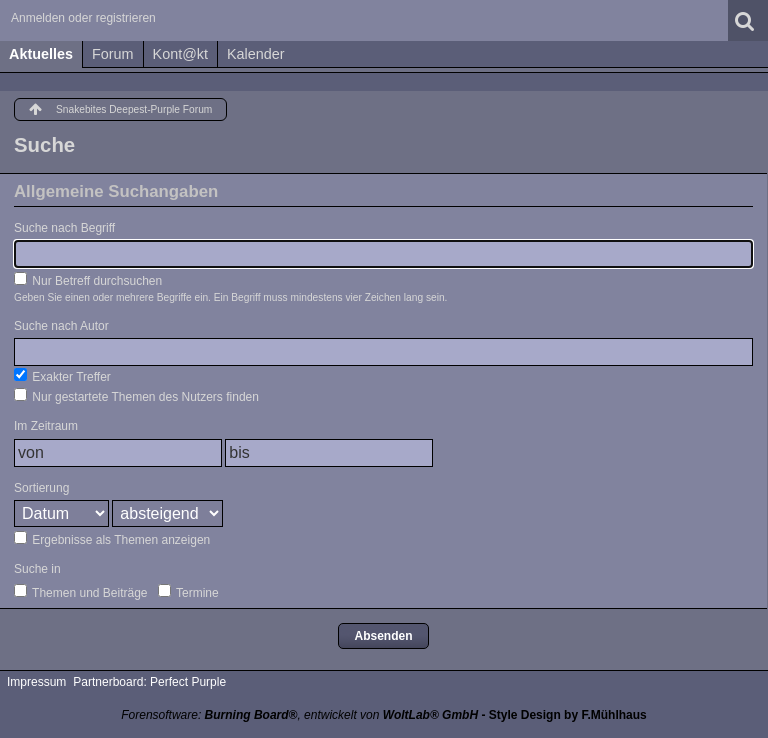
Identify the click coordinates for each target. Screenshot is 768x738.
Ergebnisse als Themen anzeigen (112, 539)
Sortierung (41, 488)
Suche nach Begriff (64, 228)
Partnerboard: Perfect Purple (149, 682)
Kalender (256, 54)
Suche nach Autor (61, 326)
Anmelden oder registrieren (83, 18)
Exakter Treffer (62, 376)
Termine (188, 592)
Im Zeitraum (46, 426)
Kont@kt (180, 54)
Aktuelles (41, 54)
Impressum (36, 682)
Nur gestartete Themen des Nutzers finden (136, 396)
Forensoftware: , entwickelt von (299, 715)
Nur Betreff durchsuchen (88, 280)
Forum (113, 54)
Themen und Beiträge (81, 592)
